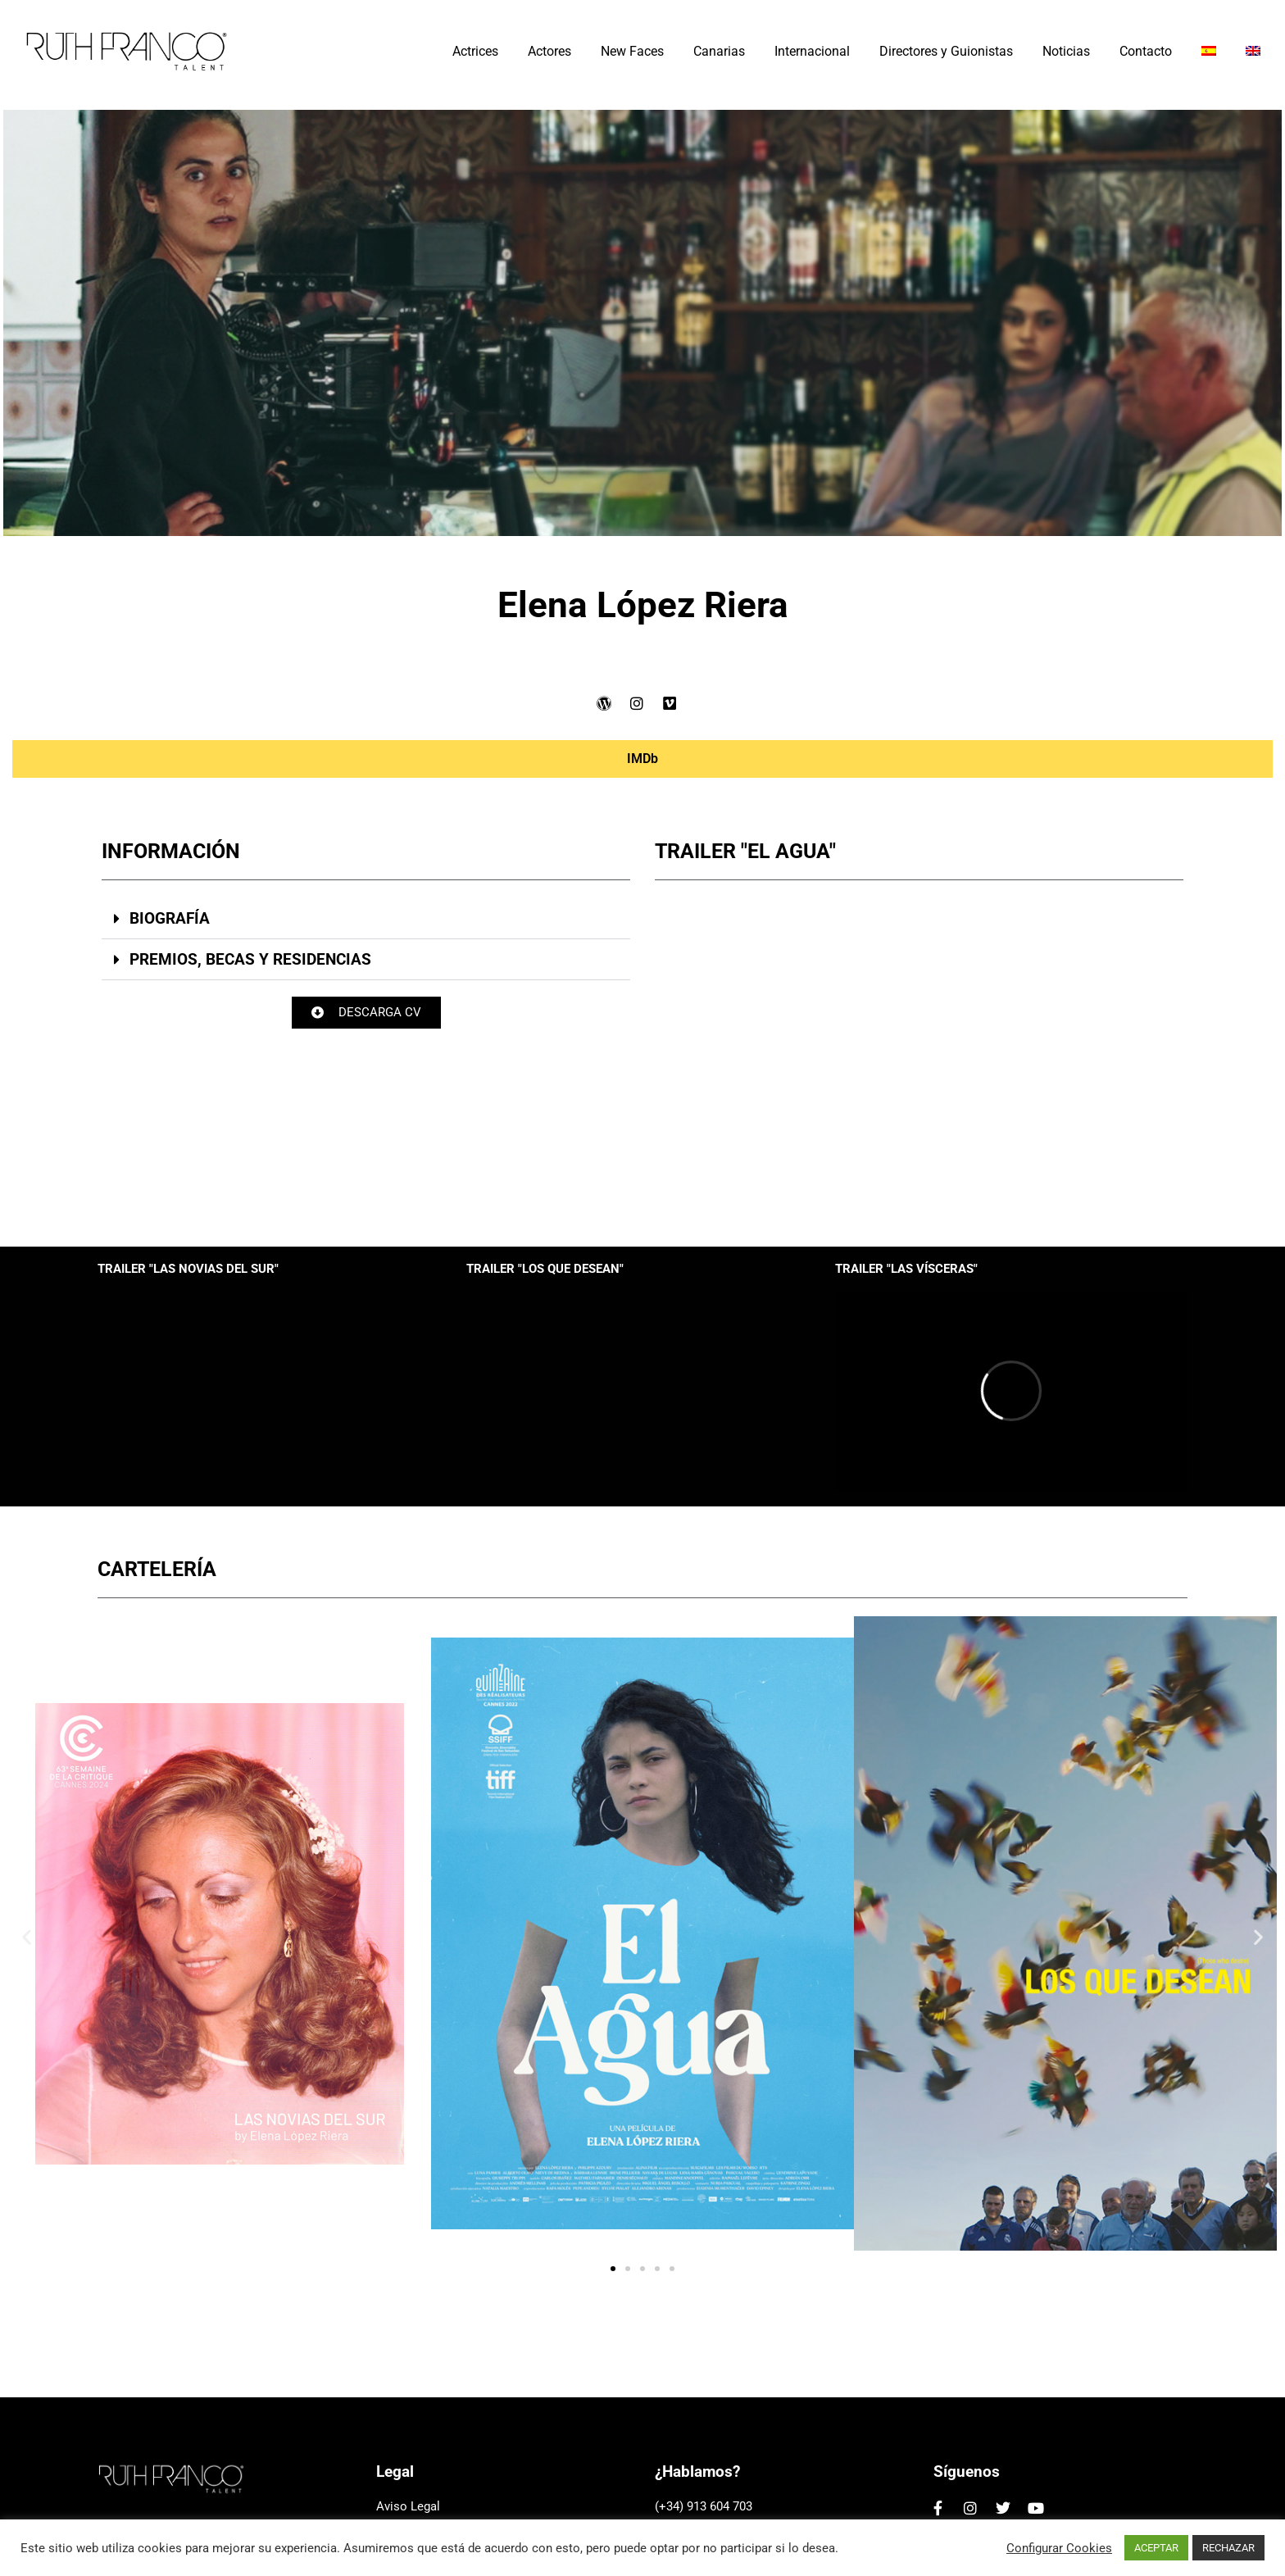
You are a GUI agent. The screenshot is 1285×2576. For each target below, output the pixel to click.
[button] (364, 918)
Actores (549, 51)
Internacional (812, 51)
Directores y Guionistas (946, 51)
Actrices (475, 51)
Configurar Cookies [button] (1059, 2548)
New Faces (632, 51)
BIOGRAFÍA (168, 918)
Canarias (719, 51)
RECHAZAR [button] (1228, 2548)
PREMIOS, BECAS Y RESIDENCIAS (249, 959)
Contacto (1145, 51)
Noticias (1066, 51)
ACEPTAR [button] (1156, 2548)
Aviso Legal (408, 2506)
